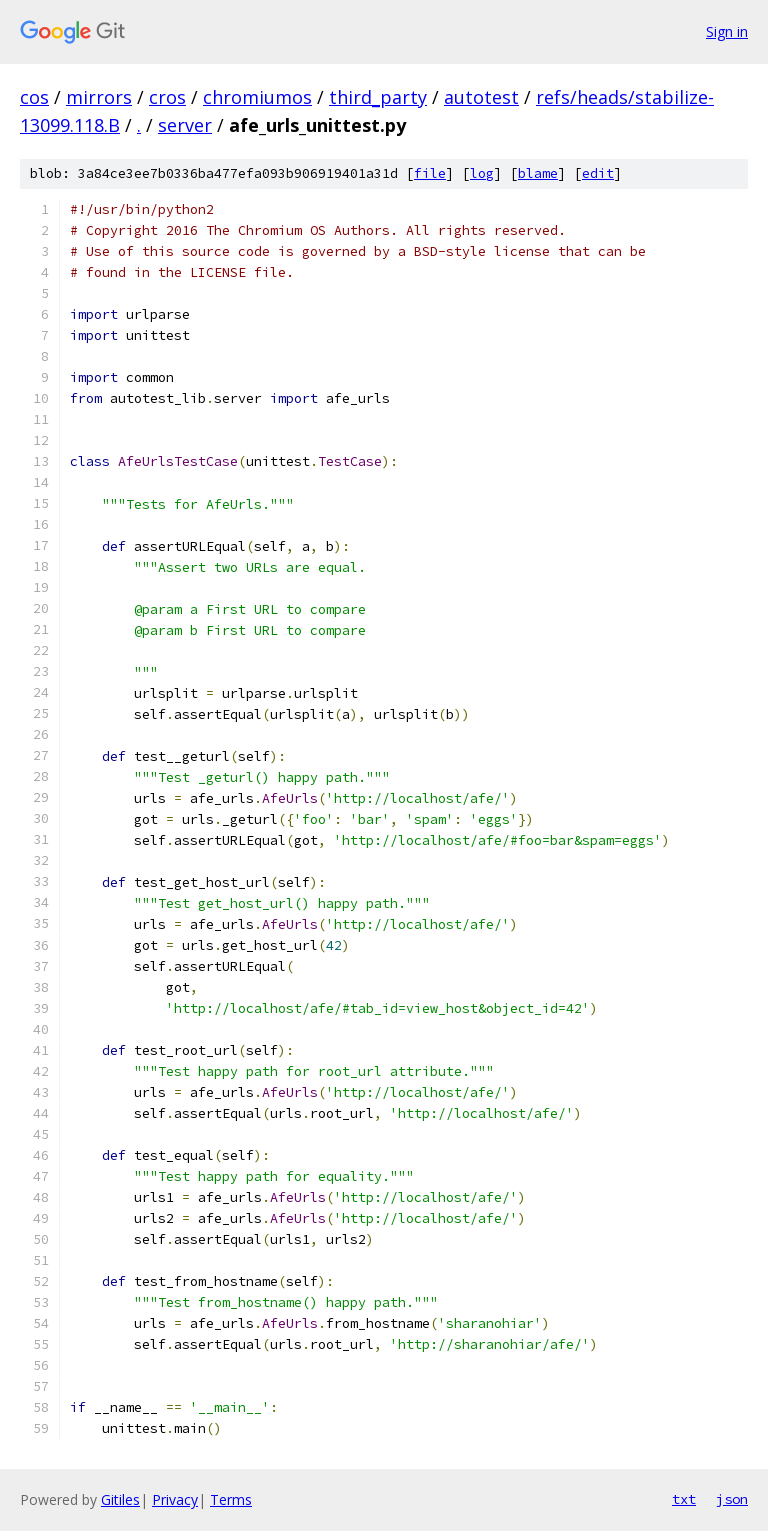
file (430, 173)
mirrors (99, 97)
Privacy (175, 1499)
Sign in (727, 31)
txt (684, 1499)
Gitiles (120, 1499)
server (185, 125)
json (732, 1499)
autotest (481, 97)
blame (538, 173)
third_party (378, 97)
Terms (231, 1499)
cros (167, 97)
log (482, 173)
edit (598, 173)
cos (34, 97)
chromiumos (257, 97)
